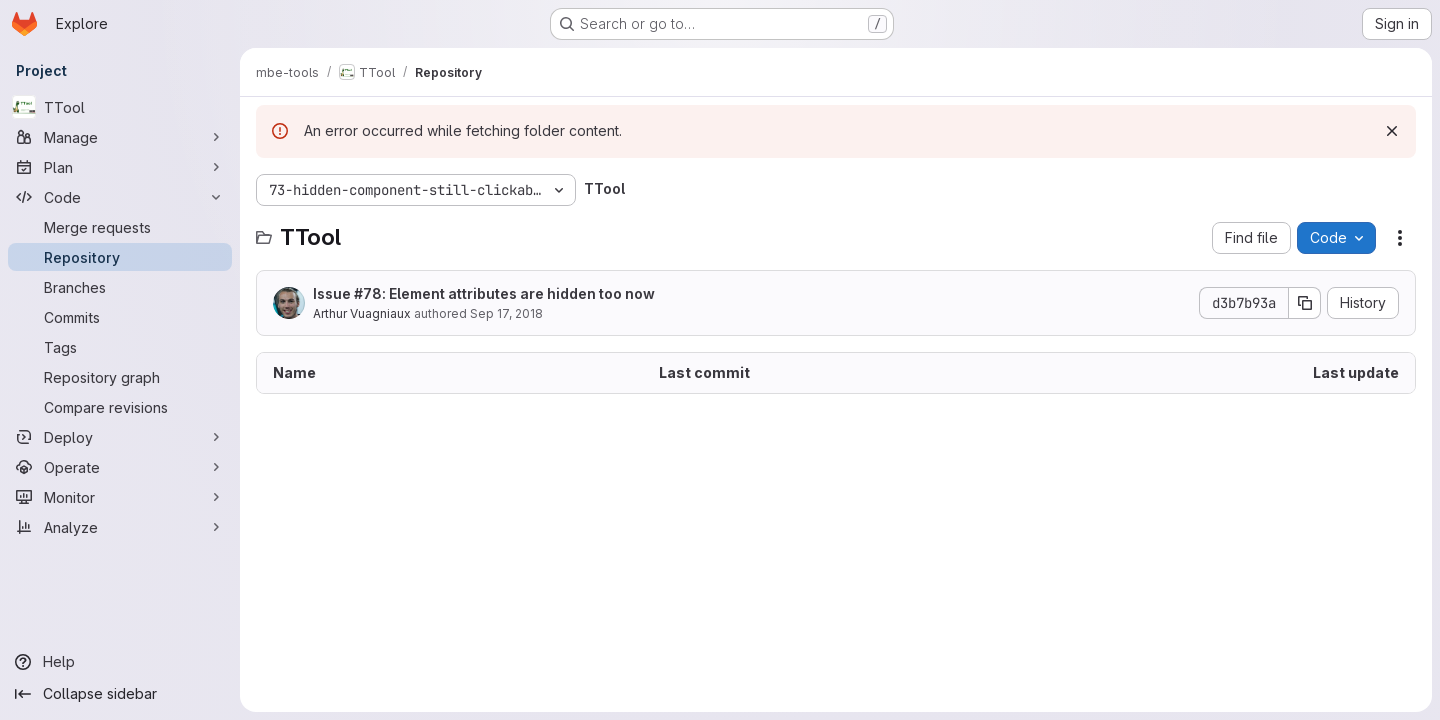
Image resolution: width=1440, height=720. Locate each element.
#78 (368, 293)
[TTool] (120, 107)
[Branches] (120, 287)
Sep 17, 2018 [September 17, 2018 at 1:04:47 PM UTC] (506, 313)
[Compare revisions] (120, 407)
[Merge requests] (120, 227)
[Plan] (120, 167)
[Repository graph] (120, 377)
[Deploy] (120, 437)
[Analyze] (120, 527)
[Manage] (120, 137)
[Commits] (120, 317)
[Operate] (120, 467)
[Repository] (120, 257)
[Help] (120, 662)
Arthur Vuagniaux (362, 313)
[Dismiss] (1392, 131)
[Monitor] (120, 497)
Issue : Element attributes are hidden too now (484, 293)
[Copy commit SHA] (1305, 303)
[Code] (120, 197)
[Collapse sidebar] (120, 694)
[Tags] (120, 347)
